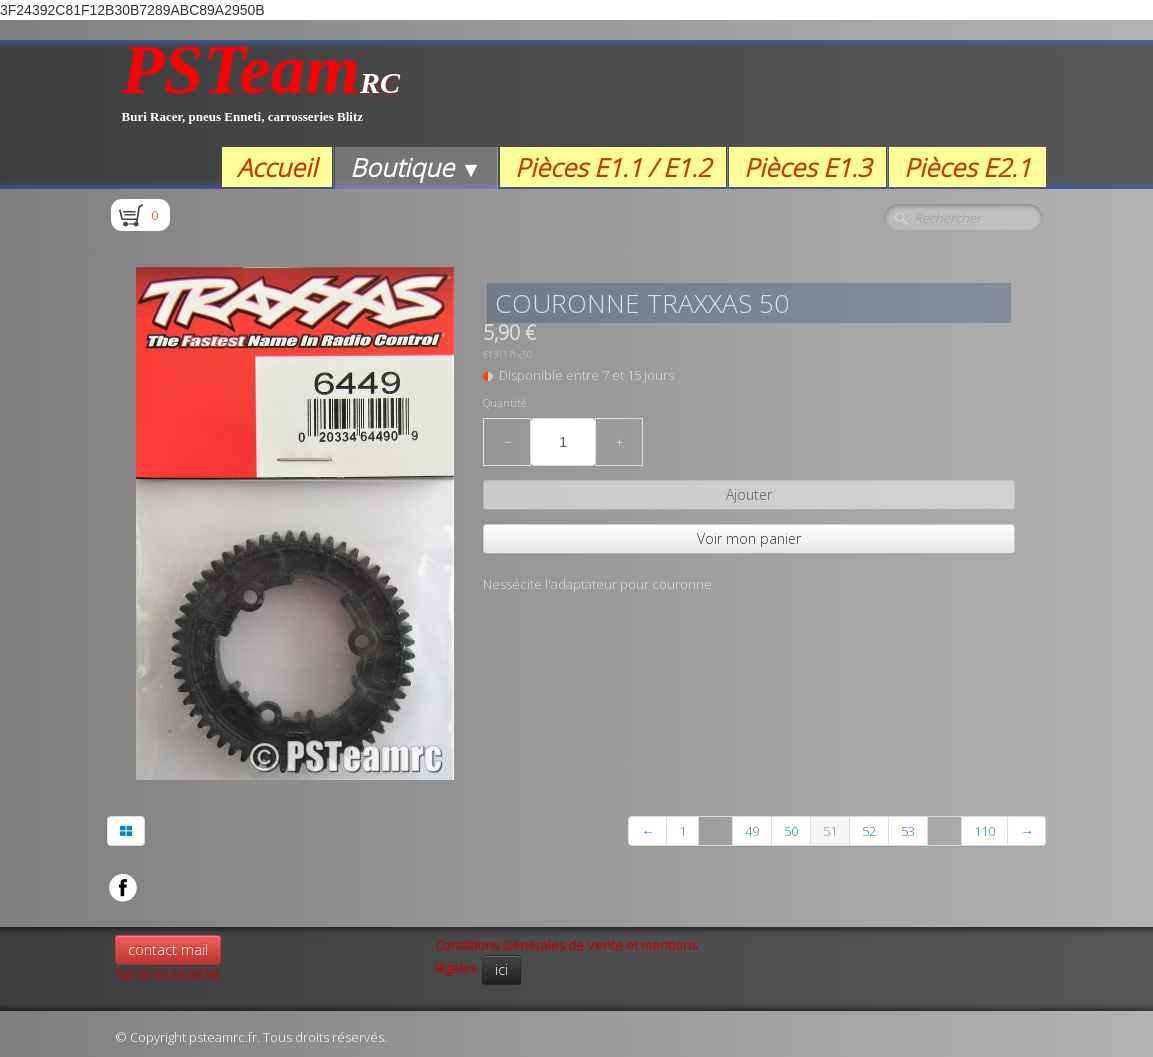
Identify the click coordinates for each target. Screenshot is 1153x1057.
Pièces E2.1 (967, 167)
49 (752, 831)
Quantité (504, 403)
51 (830, 831)
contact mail (168, 949)
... (715, 831)
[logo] (261, 93)
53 (908, 831)
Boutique (415, 167)
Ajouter (749, 494)
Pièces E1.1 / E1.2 (613, 167)
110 (984, 831)
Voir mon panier (749, 538)
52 (869, 831)
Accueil (277, 167)
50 (791, 831)
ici (501, 969)
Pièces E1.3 (807, 167)
